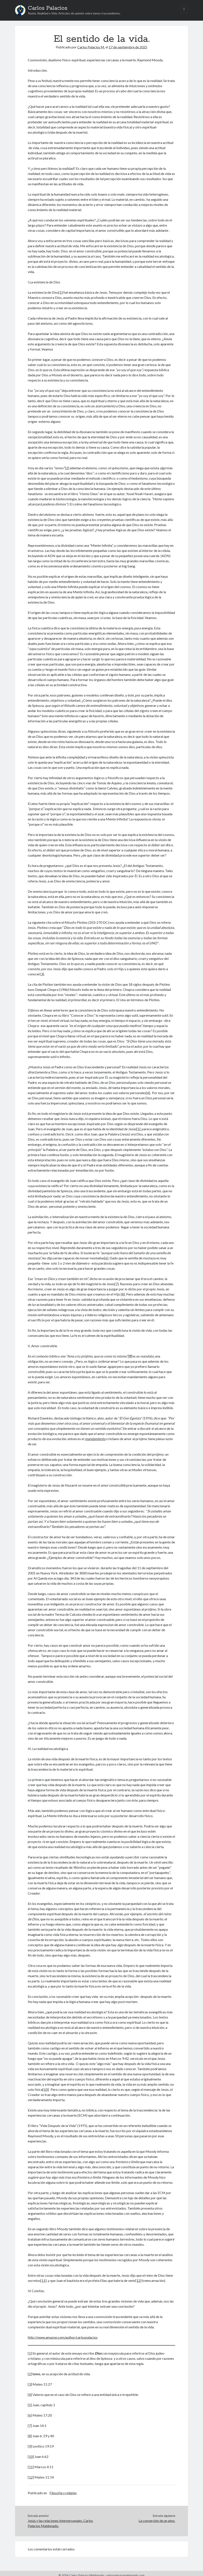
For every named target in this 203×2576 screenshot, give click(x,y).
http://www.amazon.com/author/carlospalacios (63, 2337)
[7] (117, 1284)
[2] (67, 468)
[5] (138, 1129)
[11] (43, 2280)
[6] (106, 1258)
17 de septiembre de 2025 (128, 47)
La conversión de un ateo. (157, 2521)
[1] (61, 292)
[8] (123, 1294)
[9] (30, 2446)
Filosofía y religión (63, 2493)
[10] (46, 2089)
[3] (42, 974)
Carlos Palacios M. (91, 47)
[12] (138, 2280)
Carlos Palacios (47, 8)
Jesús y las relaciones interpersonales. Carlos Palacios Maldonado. (60, 2523)
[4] (148, 1093)
